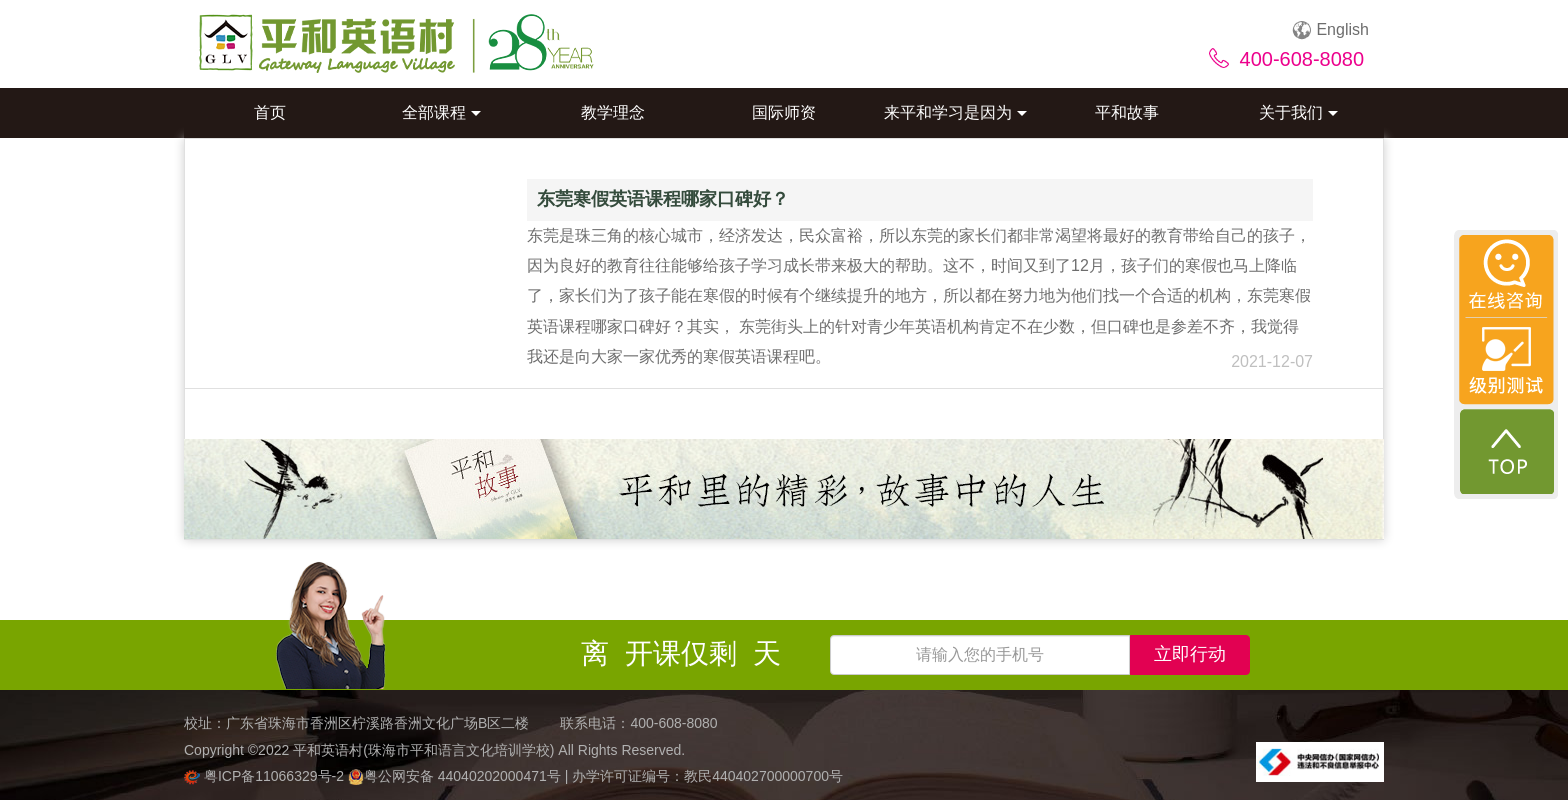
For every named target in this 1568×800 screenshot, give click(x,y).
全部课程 (441, 112)
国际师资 (784, 112)
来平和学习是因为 (955, 112)
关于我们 (1298, 112)
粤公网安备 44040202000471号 (456, 776)
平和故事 (1127, 112)
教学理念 (613, 112)
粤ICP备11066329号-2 (266, 776)
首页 (270, 112)
